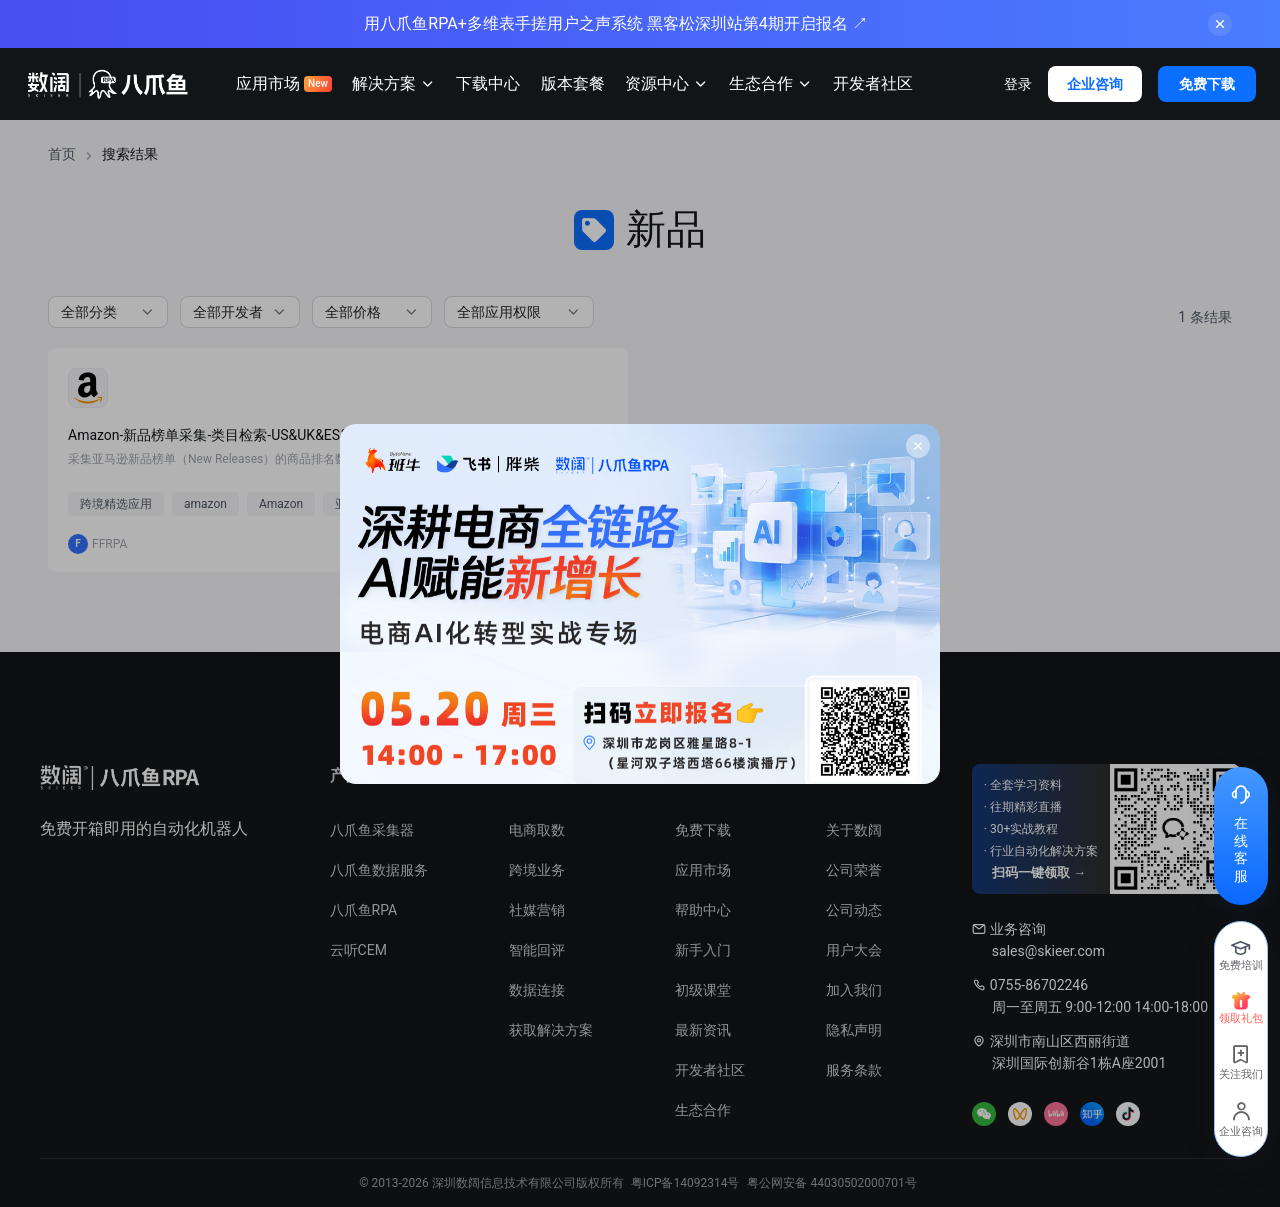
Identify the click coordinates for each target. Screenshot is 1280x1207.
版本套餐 (573, 83)
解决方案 (394, 84)
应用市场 (284, 83)
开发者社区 (873, 83)
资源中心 (667, 84)
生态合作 (771, 84)
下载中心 (488, 83)
